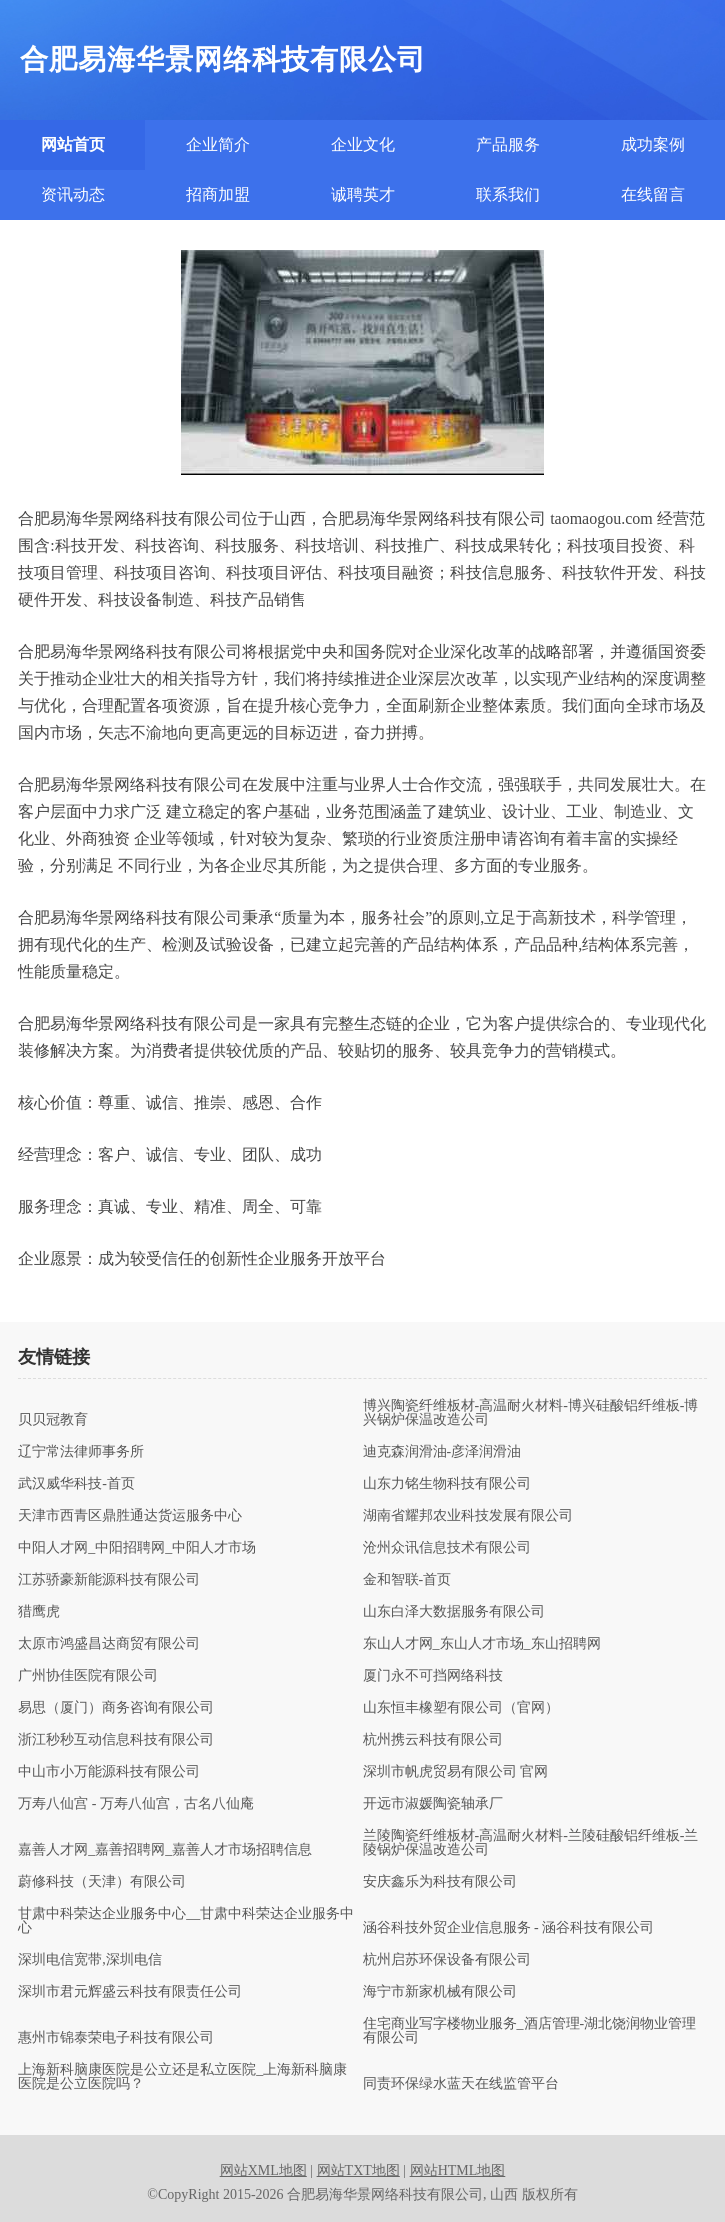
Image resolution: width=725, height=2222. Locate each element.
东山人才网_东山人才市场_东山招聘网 (482, 1644)
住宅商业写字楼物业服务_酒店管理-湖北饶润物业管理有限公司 (530, 2031)
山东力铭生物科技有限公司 (447, 1484)
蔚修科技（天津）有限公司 (102, 1882)
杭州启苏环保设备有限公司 (447, 1960)
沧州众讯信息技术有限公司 (447, 1548)
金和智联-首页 (407, 1580)
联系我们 (508, 194)
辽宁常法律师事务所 (81, 1452)
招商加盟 (218, 194)
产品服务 (508, 144)
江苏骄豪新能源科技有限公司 (109, 1580)
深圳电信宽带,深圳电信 (90, 1960)
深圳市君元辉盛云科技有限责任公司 (130, 1992)
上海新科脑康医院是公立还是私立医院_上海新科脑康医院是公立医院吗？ (182, 2077)
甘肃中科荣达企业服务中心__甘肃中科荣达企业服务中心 (186, 1921)
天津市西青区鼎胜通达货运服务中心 (130, 1516)
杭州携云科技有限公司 (433, 1740)
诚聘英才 (363, 194)
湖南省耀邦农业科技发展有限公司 (468, 1516)
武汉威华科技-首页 (76, 1484)
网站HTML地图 (458, 2170)
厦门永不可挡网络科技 (433, 1676)
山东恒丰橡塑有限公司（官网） (461, 1708)
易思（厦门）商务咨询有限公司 (116, 1708)
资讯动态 (73, 194)
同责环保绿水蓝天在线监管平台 (461, 2084)
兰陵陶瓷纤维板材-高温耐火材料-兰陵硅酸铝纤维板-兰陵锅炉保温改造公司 (531, 1843)
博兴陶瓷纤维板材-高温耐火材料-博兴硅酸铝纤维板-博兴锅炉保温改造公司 (531, 1413)
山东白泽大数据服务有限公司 (454, 1612)
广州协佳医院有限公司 (88, 1676)
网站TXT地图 (358, 2170)
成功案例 (653, 144)
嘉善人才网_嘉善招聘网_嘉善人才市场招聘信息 (165, 1850)
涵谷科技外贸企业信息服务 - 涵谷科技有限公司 (509, 1928)
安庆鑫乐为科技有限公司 (440, 1882)
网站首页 (73, 144)
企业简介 (218, 144)
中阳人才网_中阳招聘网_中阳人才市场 (137, 1548)
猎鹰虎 (39, 1612)
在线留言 (653, 194)
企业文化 (363, 144)
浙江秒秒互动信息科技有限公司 (116, 1740)
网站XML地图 (263, 2170)
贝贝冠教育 (53, 1420)
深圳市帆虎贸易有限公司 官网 (456, 1772)
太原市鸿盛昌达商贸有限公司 (109, 1644)
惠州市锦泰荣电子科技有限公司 (116, 2038)
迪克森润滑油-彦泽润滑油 (442, 1452)
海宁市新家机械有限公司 (440, 1992)
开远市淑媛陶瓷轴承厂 (433, 1804)
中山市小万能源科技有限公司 (109, 1772)
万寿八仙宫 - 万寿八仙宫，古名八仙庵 (136, 1804)
